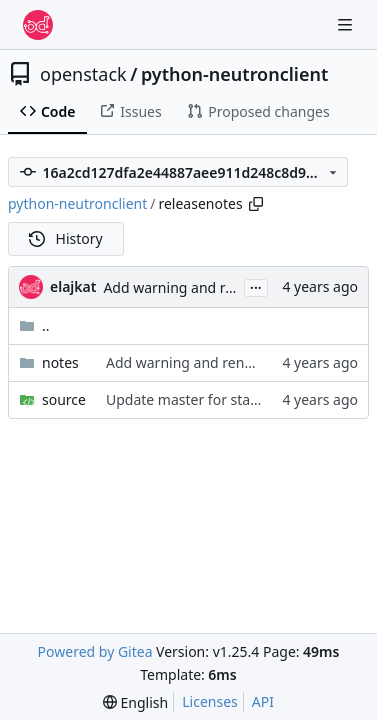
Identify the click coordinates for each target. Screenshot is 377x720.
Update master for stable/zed (202, 399)
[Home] (38, 25)
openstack (83, 74)
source (64, 399)
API (263, 701)
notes (60, 362)
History (66, 238)
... (256, 286)
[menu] (135, 702)
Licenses (210, 701)
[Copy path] (256, 204)
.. (34, 325)
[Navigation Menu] (347, 24)
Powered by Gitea (95, 651)
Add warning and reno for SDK (203, 287)
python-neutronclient (234, 74)
